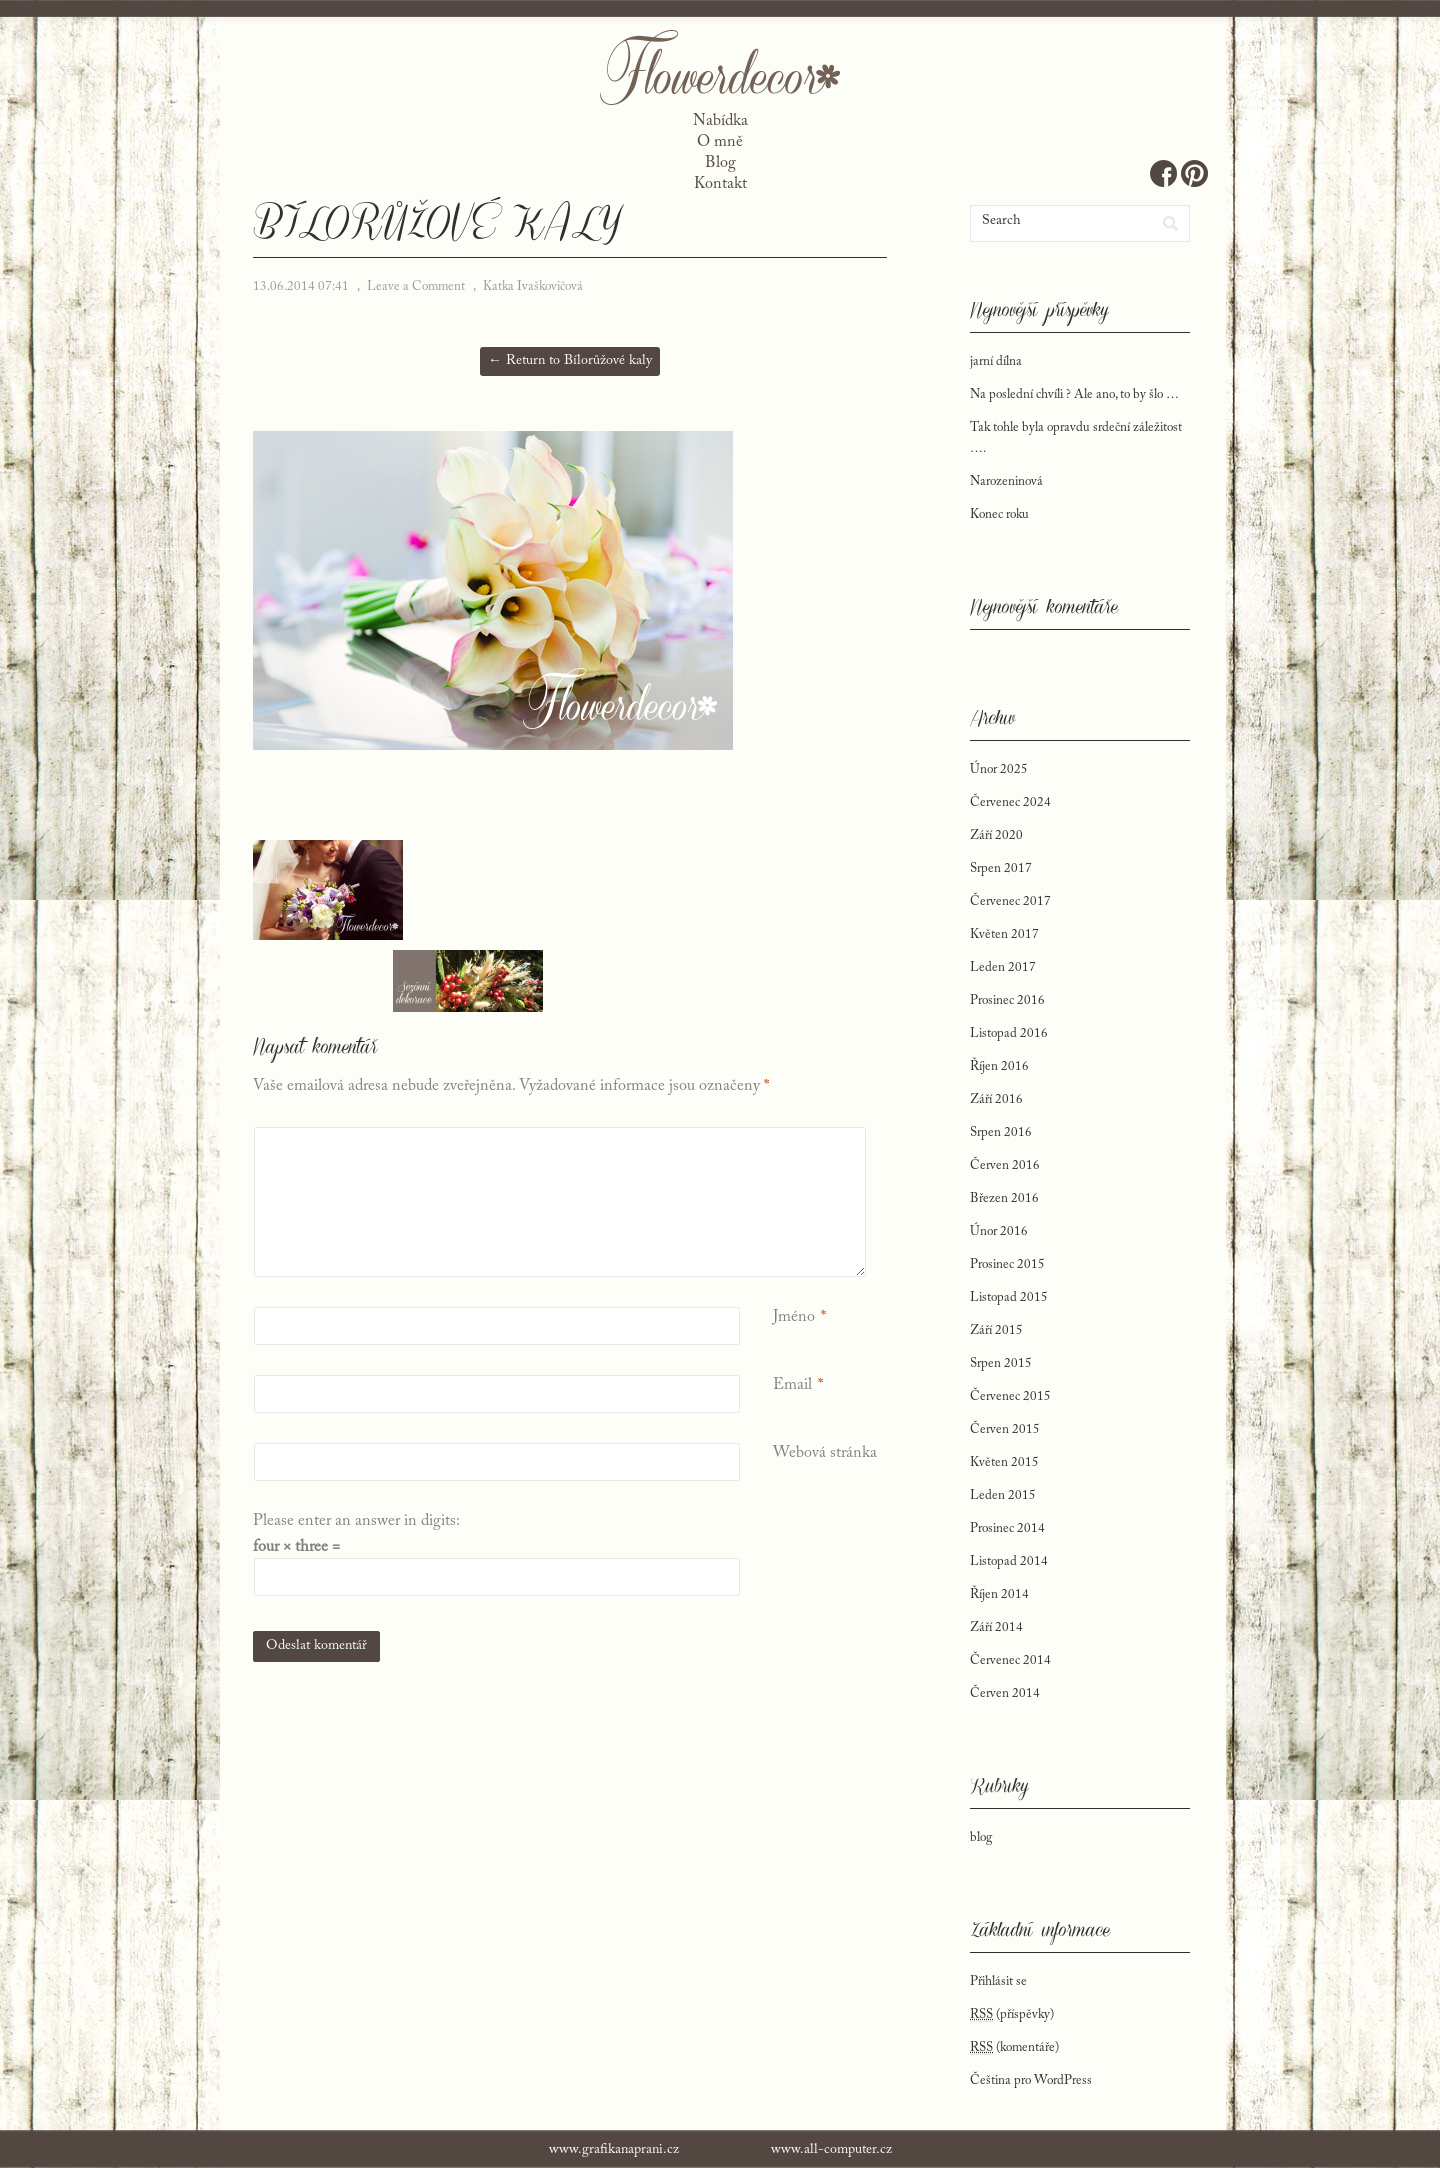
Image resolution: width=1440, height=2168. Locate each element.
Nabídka (720, 121)
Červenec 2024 (1010, 802)
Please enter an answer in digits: (356, 1521)
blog (981, 1837)
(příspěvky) (1012, 2015)
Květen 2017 (1004, 934)
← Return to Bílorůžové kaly (570, 361)
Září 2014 (996, 1627)
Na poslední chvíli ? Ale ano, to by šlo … (1074, 394)
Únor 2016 (999, 1231)
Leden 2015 (1003, 1495)
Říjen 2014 (999, 1594)
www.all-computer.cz (831, 2150)
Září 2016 (996, 1099)
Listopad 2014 (1009, 1561)
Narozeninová (1006, 481)
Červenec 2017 (1010, 901)
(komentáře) (1014, 2048)
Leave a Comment (416, 286)
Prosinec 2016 (1007, 1000)
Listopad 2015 (1009, 1297)
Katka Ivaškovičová (533, 286)
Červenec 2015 (1010, 1396)
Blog (720, 163)
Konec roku (999, 514)
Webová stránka (825, 1453)
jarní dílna (996, 361)
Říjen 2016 (999, 1066)
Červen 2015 (1005, 1429)
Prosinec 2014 (1007, 1528)
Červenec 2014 (1010, 1660)
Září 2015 (996, 1330)
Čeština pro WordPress (1031, 2080)
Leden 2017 (1003, 967)
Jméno (794, 1317)
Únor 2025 (999, 769)
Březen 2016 (1004, 1198)
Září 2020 (996, 835)
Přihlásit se (998, 1981)
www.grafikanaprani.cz (614, 2150)
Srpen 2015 (1001, 1363)
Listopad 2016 (1009, 1033)
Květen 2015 (1004, 1462)
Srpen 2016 (1001, 1132)
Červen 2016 (1005, 1165)
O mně (720, 142)
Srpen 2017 (1001, 868)
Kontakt (720, 184)
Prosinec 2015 (1007, 1264)
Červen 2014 (1005, 1693)
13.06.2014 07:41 (301, 286)
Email (792, 1385)
